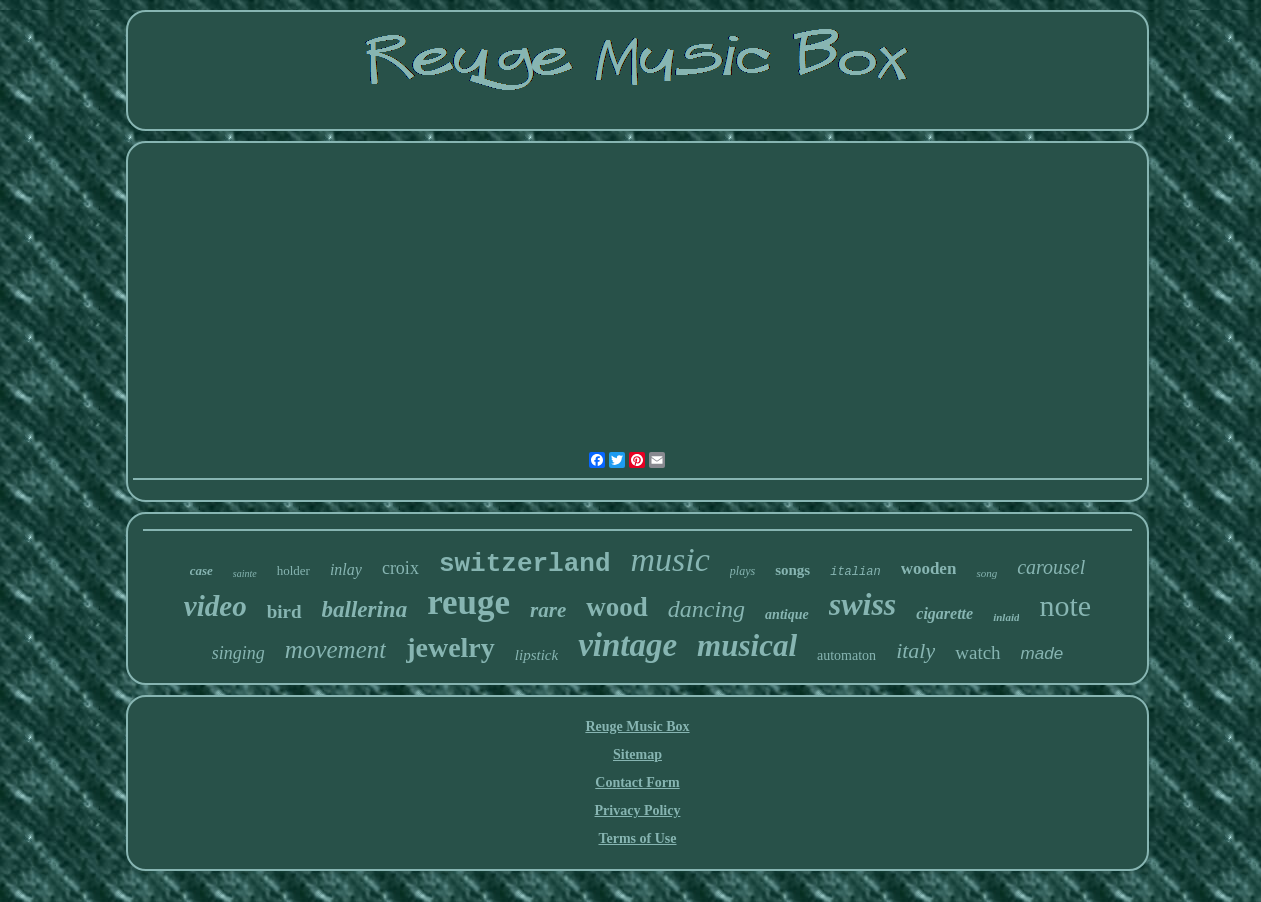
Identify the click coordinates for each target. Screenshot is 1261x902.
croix (400, 568)
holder (293, 570)
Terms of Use (637, 838)
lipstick (536, 655)
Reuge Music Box (637, 726)
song (986, 573)
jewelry (450, 647)
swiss (863, 604)
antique (787, 614)
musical (747, 645)
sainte (245, 573)
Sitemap (637, 754)
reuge (468, 602)
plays (742, 571)
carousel (1051, 567)
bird (284, 611)
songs (792, 570)
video (215, 606)
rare (548, 610)
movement (335, 649)
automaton (846, 655)
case (201, 570)
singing (238, 653)
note (1065, 605)
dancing (706, 609)
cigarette (944, 613)
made (1042, 653)
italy (915, 650)
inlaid (1006, 617)
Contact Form (637, 782)
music (670, 559)
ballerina (365, 609)
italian (855, 572)
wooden (929, 568)
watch (977, 652)
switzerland (525, 564)
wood (617, 607)
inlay (346, 569)
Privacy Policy (638, 810)
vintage (627, 645)
